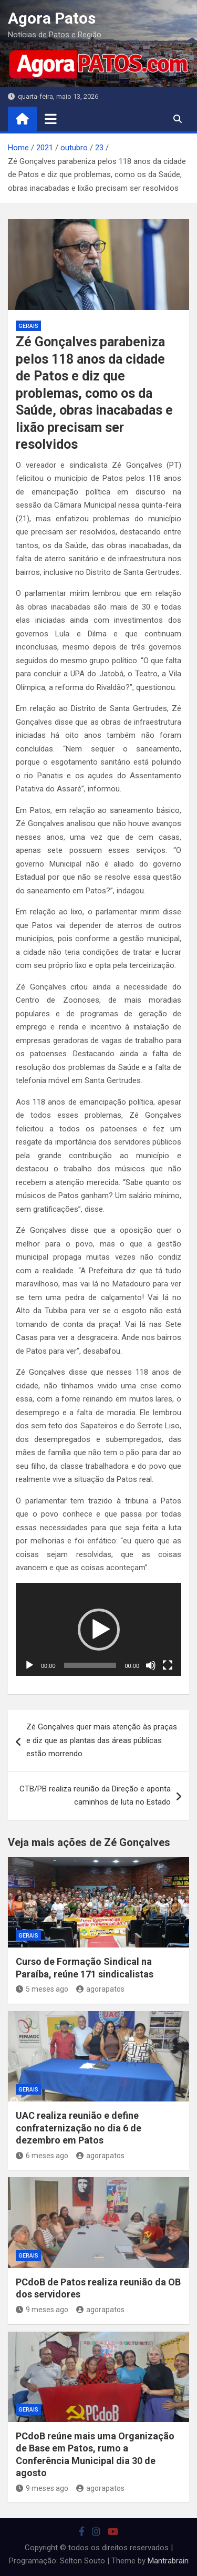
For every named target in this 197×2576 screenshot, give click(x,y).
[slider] (90, 1665)
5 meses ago (42, 1989)
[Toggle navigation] (51, 119)
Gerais (28, 326)
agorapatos (100, 1989)
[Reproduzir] (29, 1665)
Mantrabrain (168, 2560)
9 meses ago (42, 2309)
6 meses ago (42, 2155)
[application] (98, 1629)
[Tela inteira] (167, 1665)
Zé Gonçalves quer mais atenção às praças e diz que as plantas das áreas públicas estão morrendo (101, 1740)
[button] (99, 1630)
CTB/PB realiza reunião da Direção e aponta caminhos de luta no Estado (95, 1795)
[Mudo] (151, 1665)
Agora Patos (52, 18)
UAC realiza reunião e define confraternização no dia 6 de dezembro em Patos (78, 2128)
